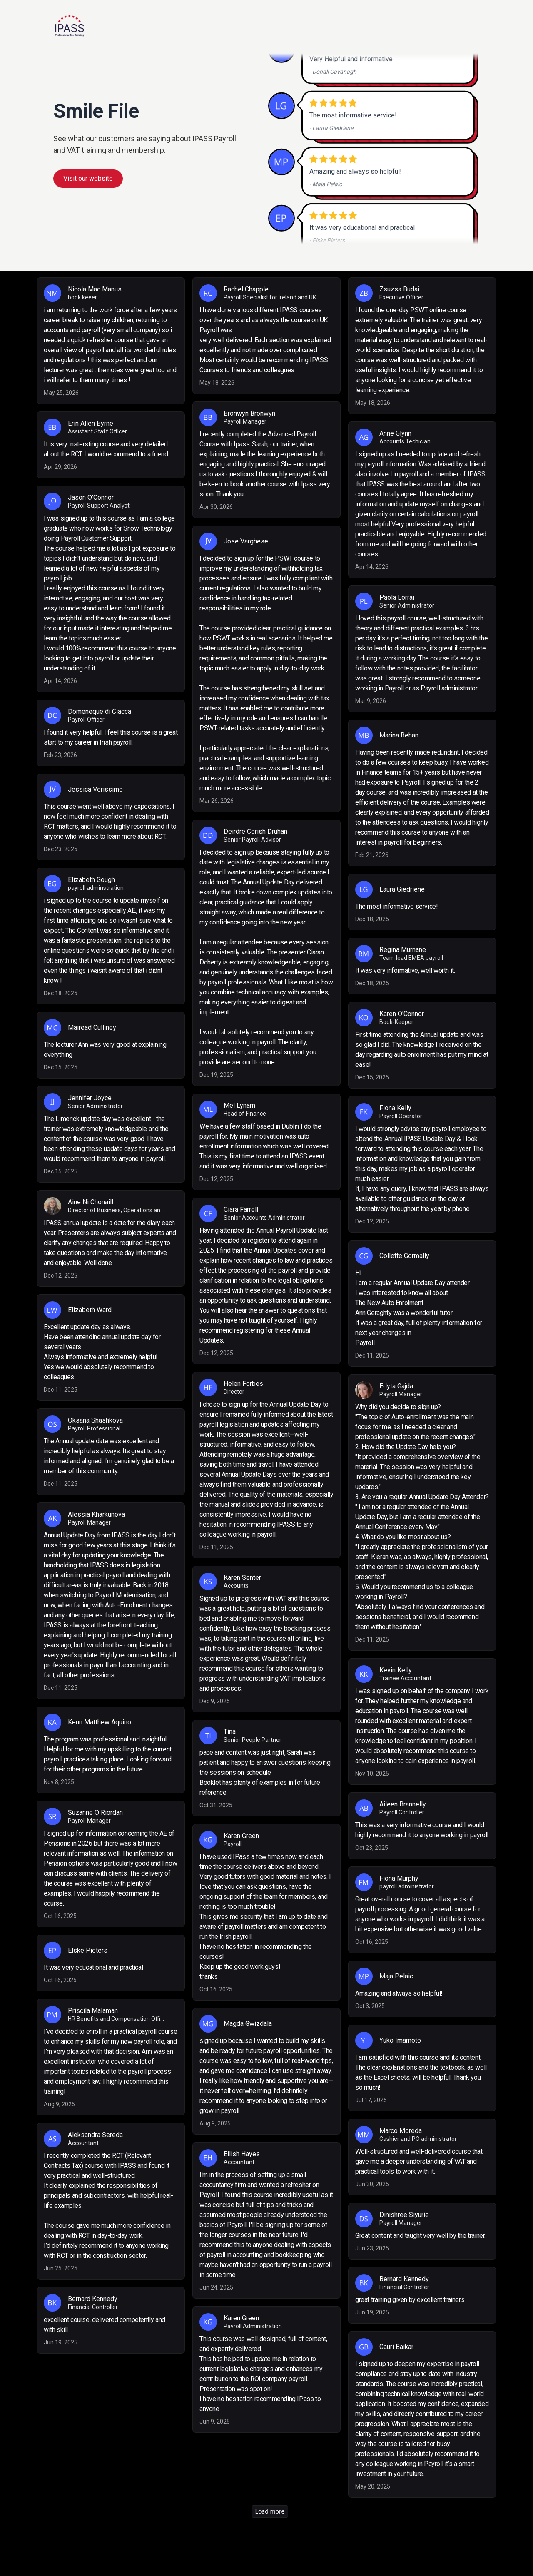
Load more (270, 2511)
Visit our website (88, 178)
